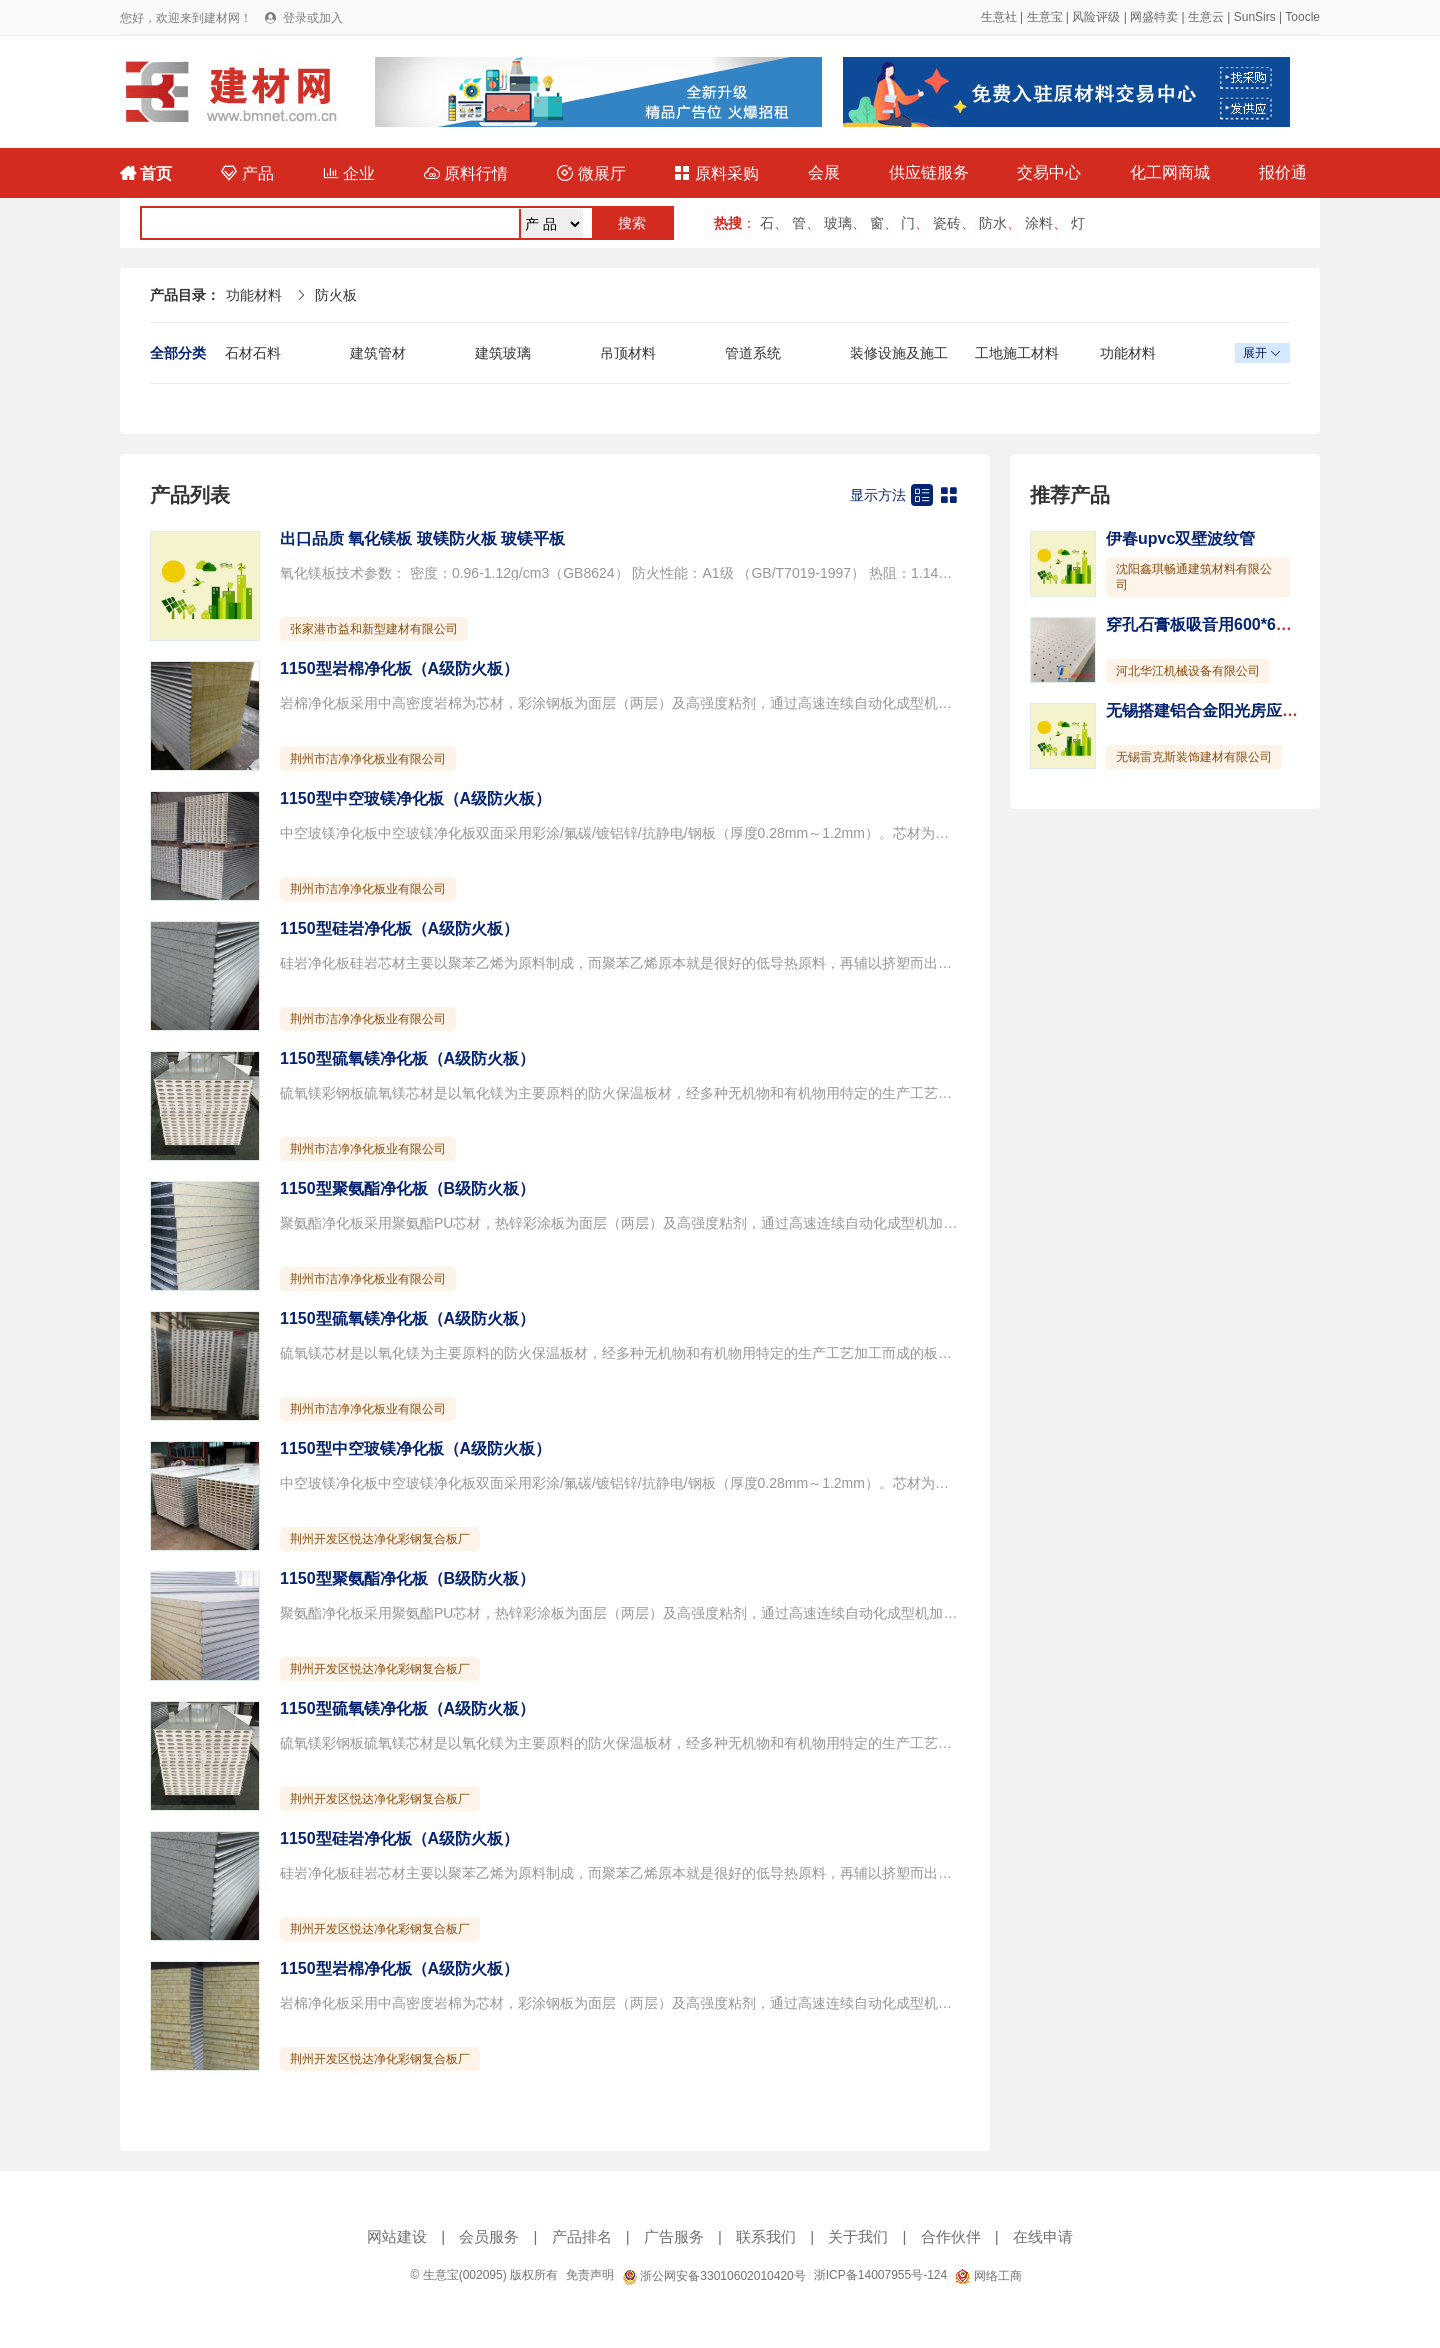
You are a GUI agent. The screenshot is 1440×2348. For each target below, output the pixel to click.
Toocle (1302, 17)
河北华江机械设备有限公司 (1188, 671)
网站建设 (397, 2236)
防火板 (336, 295)
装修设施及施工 (899, 353)
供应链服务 (929, 172)
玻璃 (838, 223)
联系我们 (766, 2236)
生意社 (999, 17)
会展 (824, 172)
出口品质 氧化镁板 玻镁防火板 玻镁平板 (422, 538)
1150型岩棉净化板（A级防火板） (399, 668)
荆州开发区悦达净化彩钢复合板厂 (380, 1539)
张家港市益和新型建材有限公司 (374, 629)
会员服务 (489, 2236)
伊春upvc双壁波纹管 (1180, 538)
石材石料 (253, 353)
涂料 (1039, 223)
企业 (349, 173)
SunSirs (1255, 17)
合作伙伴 (951, 2236)
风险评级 (1096, 17)
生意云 (1206, 17)
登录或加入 (313, 18)
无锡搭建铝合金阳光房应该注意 (1218, 710)
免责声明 (590, 2275)
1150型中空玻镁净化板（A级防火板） (415, 798)
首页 (146, 173)
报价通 (1283, 172)
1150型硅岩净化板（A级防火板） (399, 928)
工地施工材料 (1017, 353)
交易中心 (1049, 172)
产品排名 (582, 2236)
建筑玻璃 (503, 353)
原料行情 (466, 173)
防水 (993, 223)
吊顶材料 (628, 353)
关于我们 (858, 2236)
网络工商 (988, 2276)
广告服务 (674, 2236)
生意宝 (1045, 17)
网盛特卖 (1154, 17)
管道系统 (753, 353)
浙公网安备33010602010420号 (714, 2276)
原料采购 (716, 173)
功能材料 (254, 295)
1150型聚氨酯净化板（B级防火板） (407, 1188)
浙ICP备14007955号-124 (880, 2275)
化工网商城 (1170, 172)
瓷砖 (947, 223)
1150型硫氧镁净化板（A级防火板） (407, 1058)
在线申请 (1043, 2236)
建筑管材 (378, 353)
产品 (247, 173)
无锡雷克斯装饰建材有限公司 (1194, 757)
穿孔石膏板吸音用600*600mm (1214, 624)
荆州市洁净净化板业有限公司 (368, 759)
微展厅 (591, 173)
